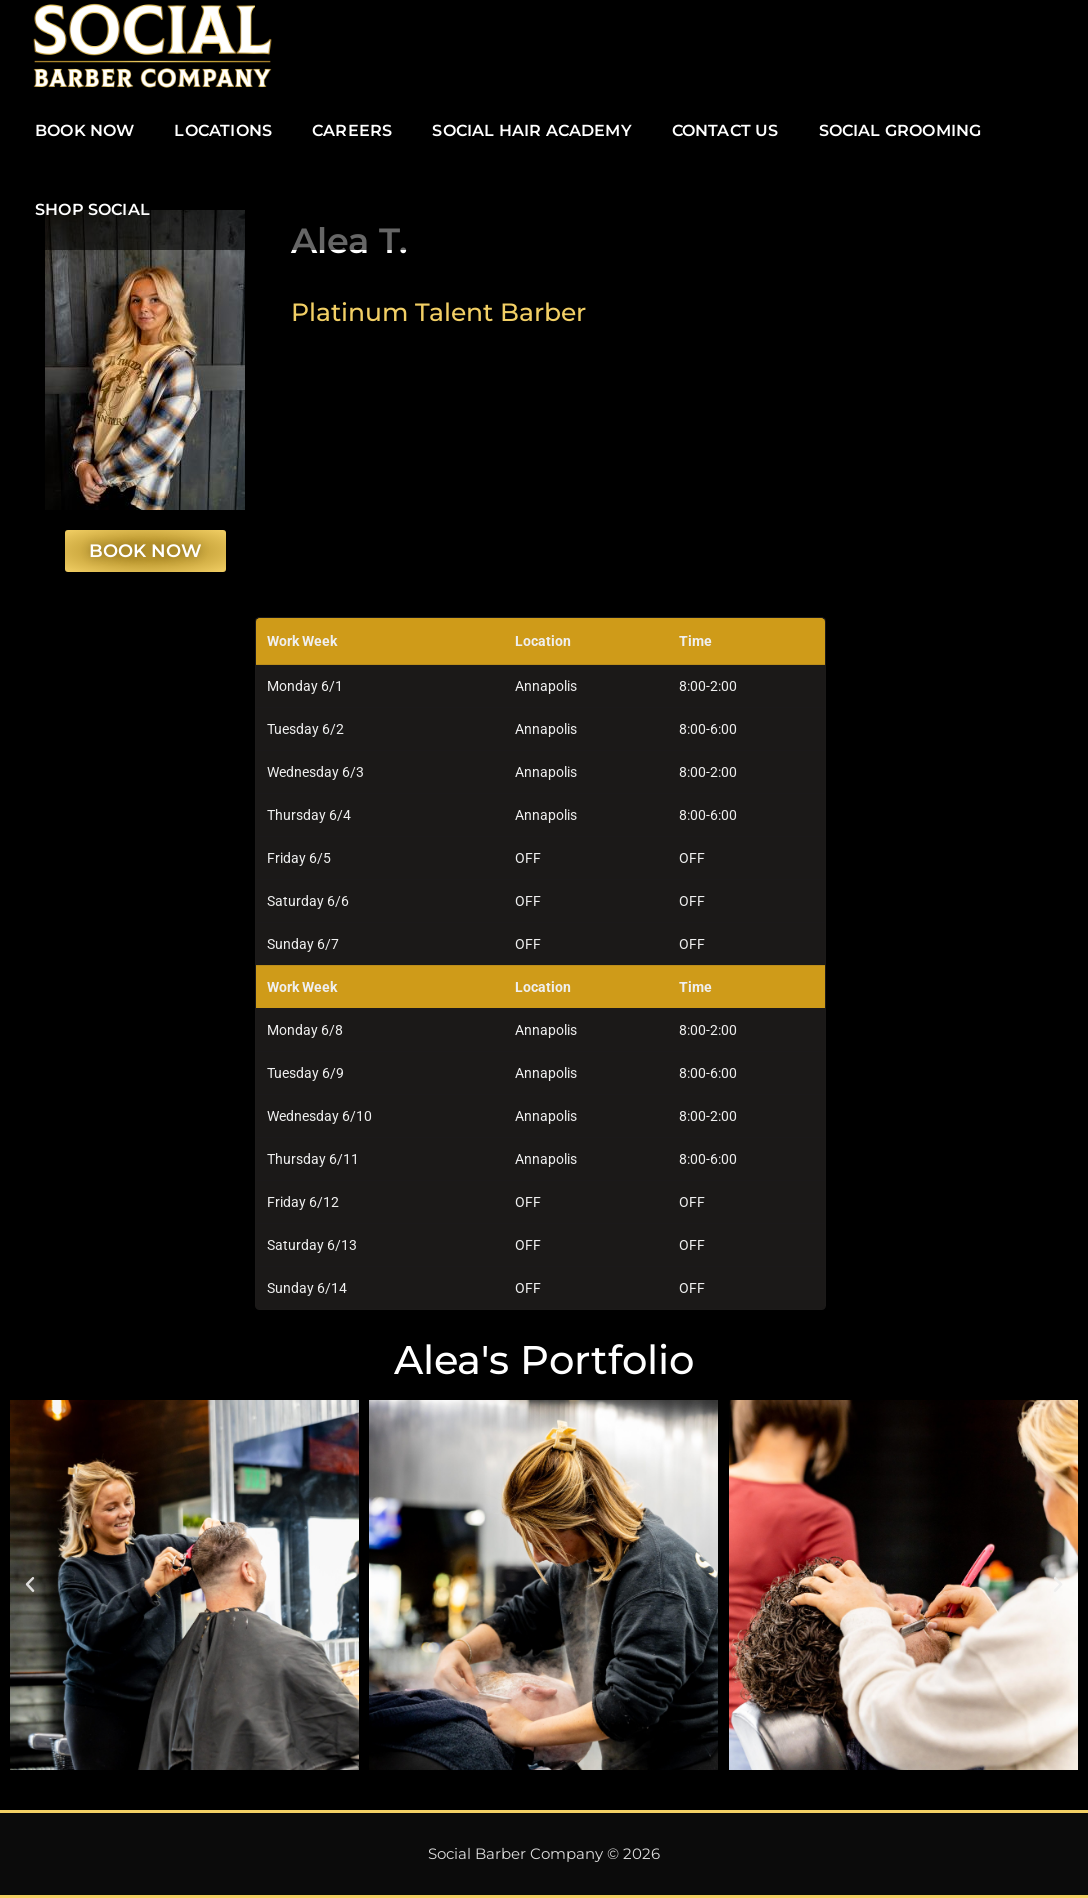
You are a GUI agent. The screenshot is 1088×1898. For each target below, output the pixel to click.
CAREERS (352, 130)
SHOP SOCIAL (92, 209)
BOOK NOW (84, 130)
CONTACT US (725, 130)
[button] (30, 1585)
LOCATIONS (223, 130)
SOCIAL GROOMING (900, 130)
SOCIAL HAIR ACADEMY (531, 130)
